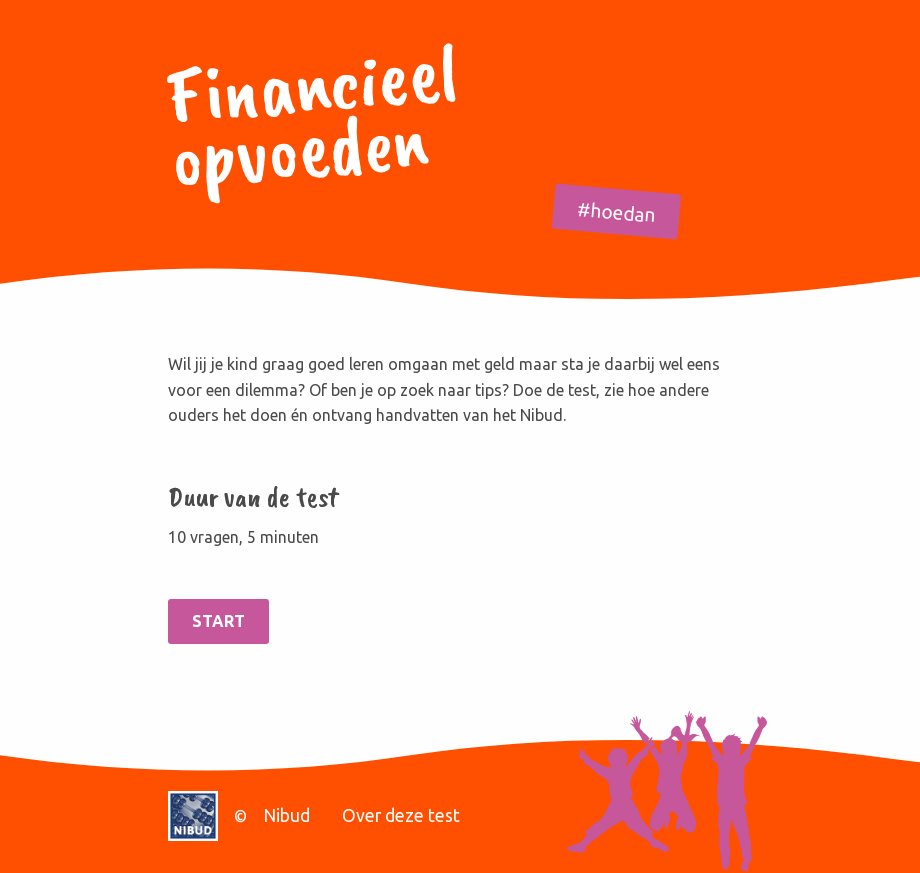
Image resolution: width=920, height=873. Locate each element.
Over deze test (401, 816)
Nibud (286, 816)
